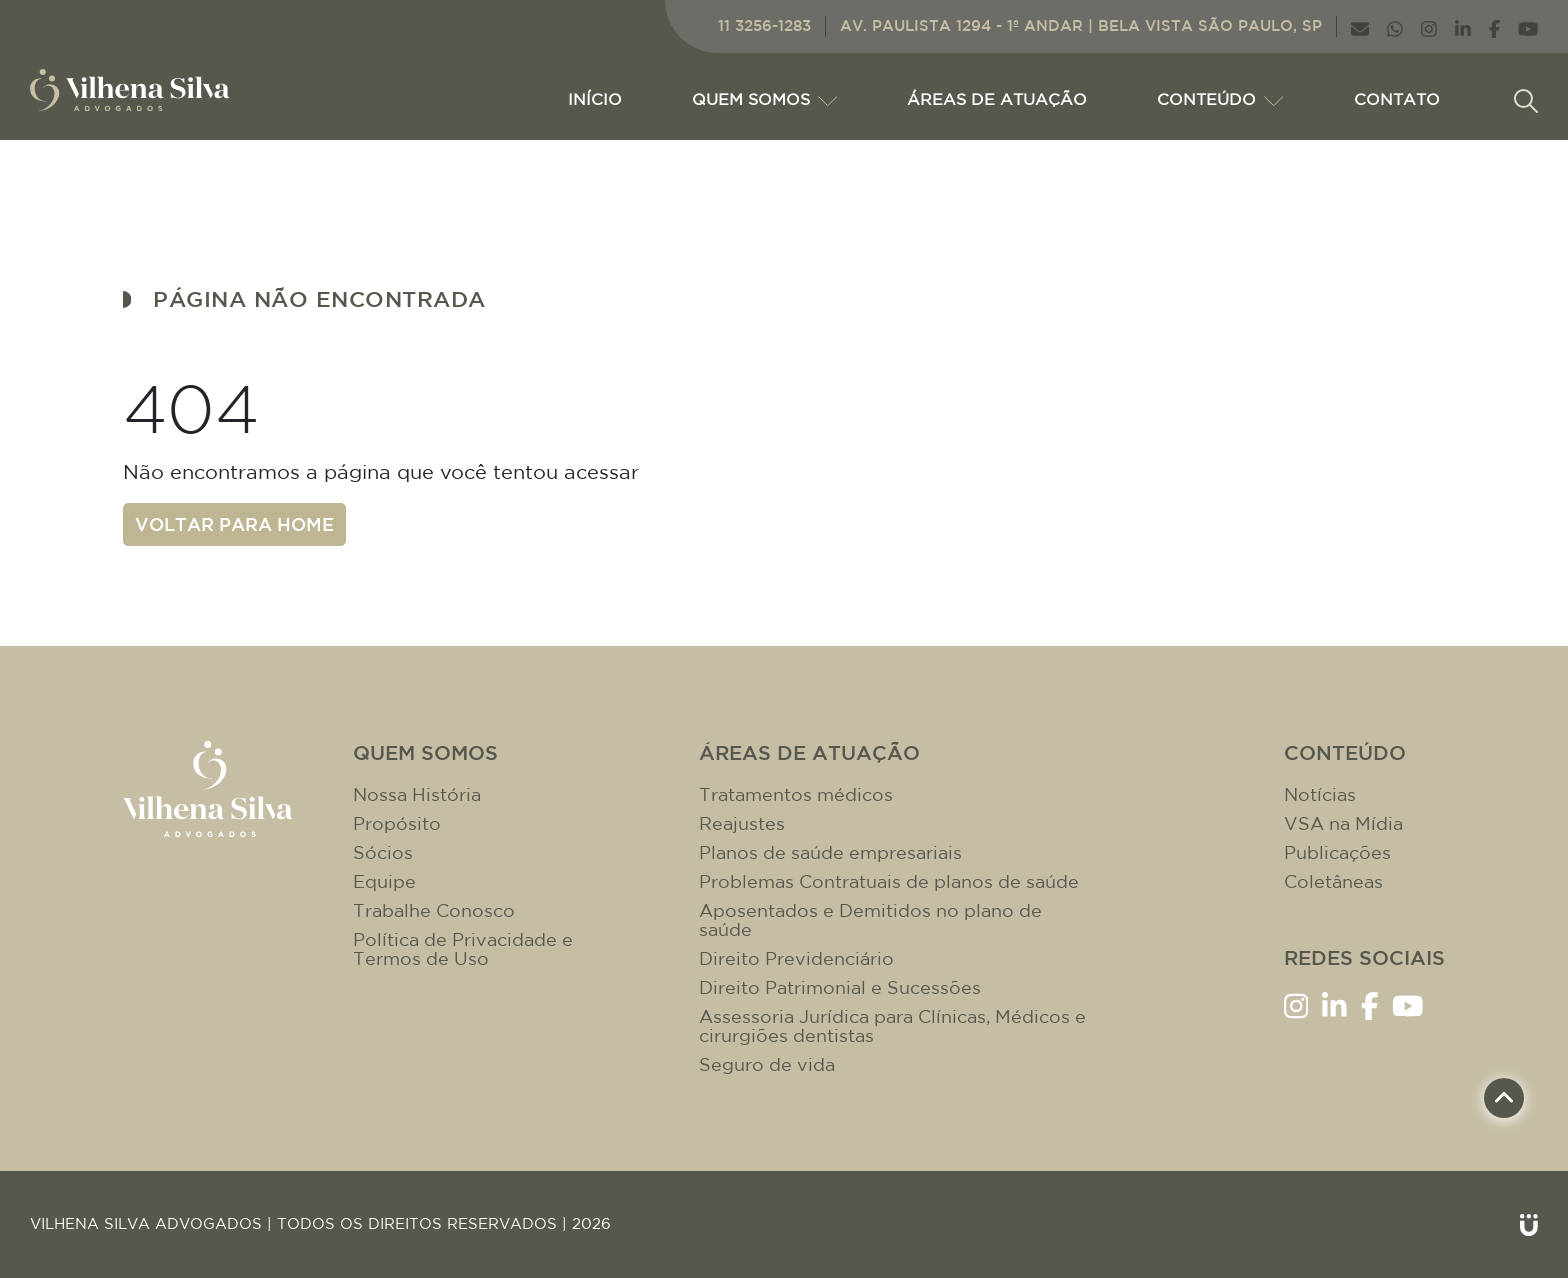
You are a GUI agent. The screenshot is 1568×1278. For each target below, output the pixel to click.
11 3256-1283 (764, 25)
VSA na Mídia (1343, 823)
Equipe (384, 881)
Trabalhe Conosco (434, 910)
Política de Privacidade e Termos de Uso (463, 949)
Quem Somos (764, 99)
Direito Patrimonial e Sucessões (840, 987)
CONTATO (1397, 99)
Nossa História (417, 794)
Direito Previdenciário (796, 958)
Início (595, 99)
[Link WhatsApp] (1395, 26)
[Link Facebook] (1494, 26)
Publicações (1337, 852)
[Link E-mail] (1360, 26)
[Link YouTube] (1528, 26)
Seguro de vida (767, 1064)
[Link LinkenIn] (1463, 26)
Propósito (397, 823)
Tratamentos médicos (796, 794)
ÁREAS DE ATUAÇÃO (997, 99)
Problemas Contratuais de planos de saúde (889, 881)
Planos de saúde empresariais (830, 852)
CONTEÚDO (1220, 99)
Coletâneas (1333, 881)
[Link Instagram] (1429, 26)
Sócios (383, 852)
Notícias (1320, 794)
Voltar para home (234, 524)
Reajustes (742, 823)
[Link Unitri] (1529, 1224)
